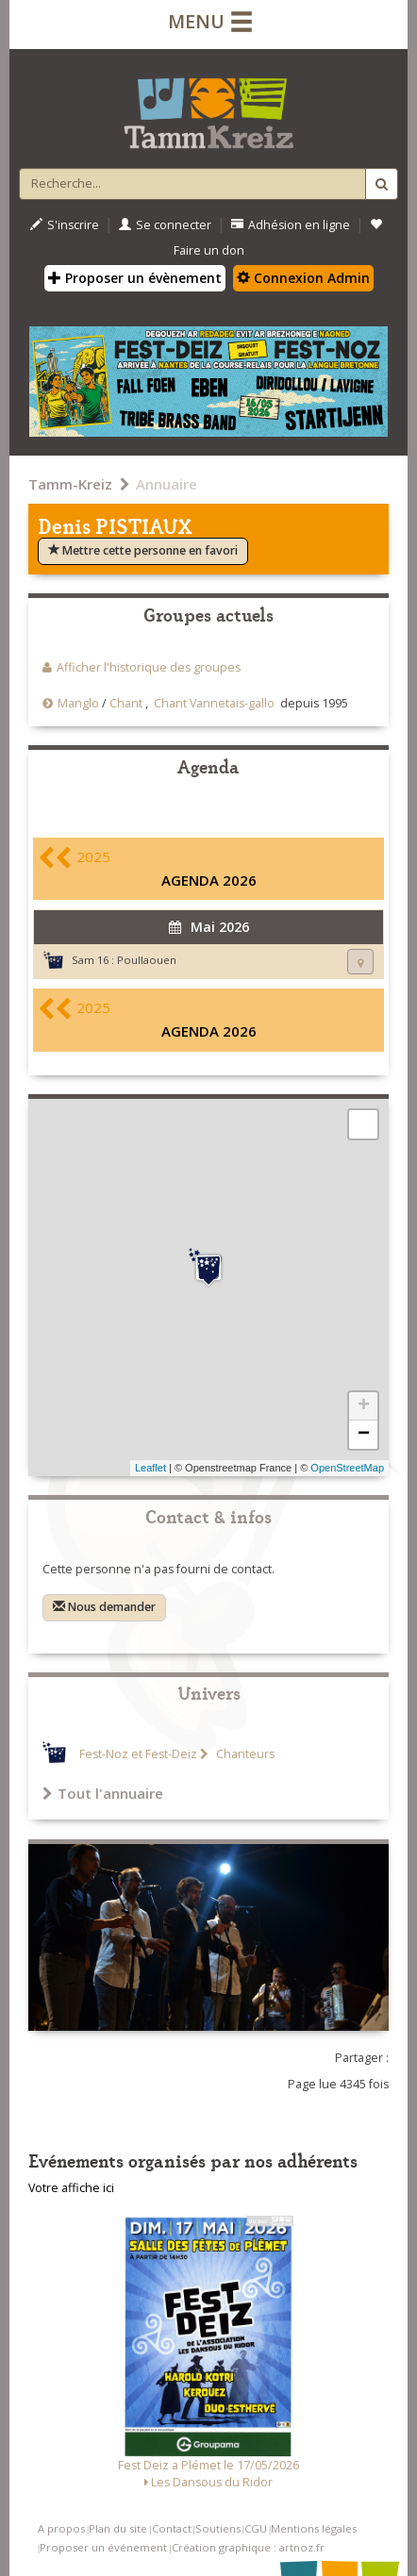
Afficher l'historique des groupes (149, 667)
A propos (61, 2528)
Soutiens (218, 2528)
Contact (172, 2528)
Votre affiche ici (71, 2188)
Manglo (78, 703)
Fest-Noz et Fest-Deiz (138, 1754)
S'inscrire (64, 225)
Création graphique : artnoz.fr (248, 2547)
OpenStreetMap (347, 1467)
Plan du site (118, 2528)
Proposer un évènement (135, 278)
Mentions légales (314, 2528)
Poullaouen (146, 960)
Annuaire (166, 483)
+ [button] (364, 1406)
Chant (125, 703)
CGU (255, 2528)
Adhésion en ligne (290, 225)
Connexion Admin (303, 278)
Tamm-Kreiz (70, 483)
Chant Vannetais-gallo (214, 703)
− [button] (364, 1435)
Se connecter (165, 225)
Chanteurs (244, 1754)
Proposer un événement (103, 2547)
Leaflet (150, 1467)
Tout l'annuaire (102, 1793)
